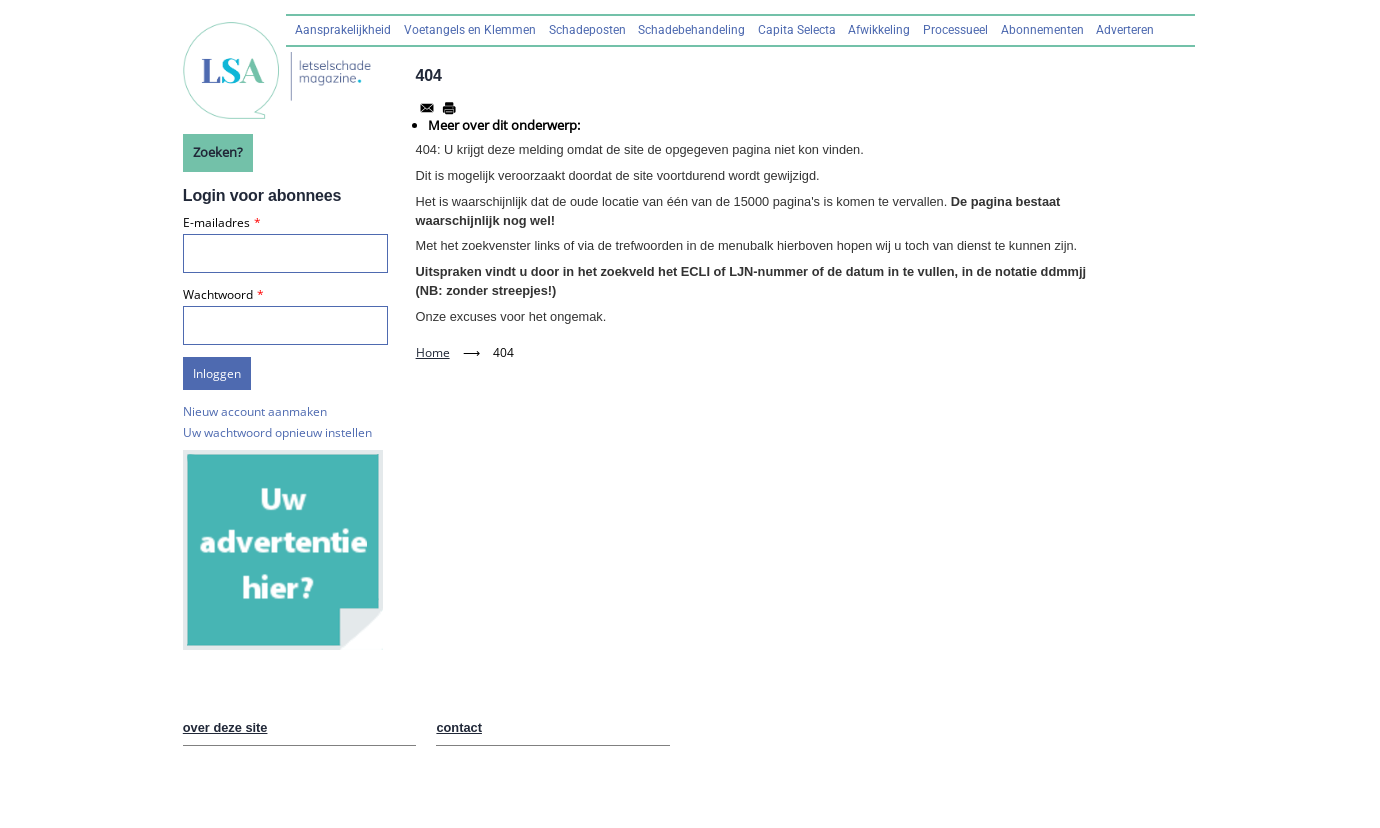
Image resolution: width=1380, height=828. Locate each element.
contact (459, 727)
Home (433, 352)
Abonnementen (1042, 30)
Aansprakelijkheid (343, 30)
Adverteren (1125, 30)
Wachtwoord (218, 294)
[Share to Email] (427, 108)
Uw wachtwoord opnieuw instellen (277, 432)
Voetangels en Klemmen (470, 30)
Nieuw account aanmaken (255, 411)
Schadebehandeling (691, 30)
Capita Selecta (797, 30)
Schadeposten (587, 30)
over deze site (225, 727)
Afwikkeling (879, 30)
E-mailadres (216, 222)
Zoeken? (218, 152)
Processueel (955, 30)
